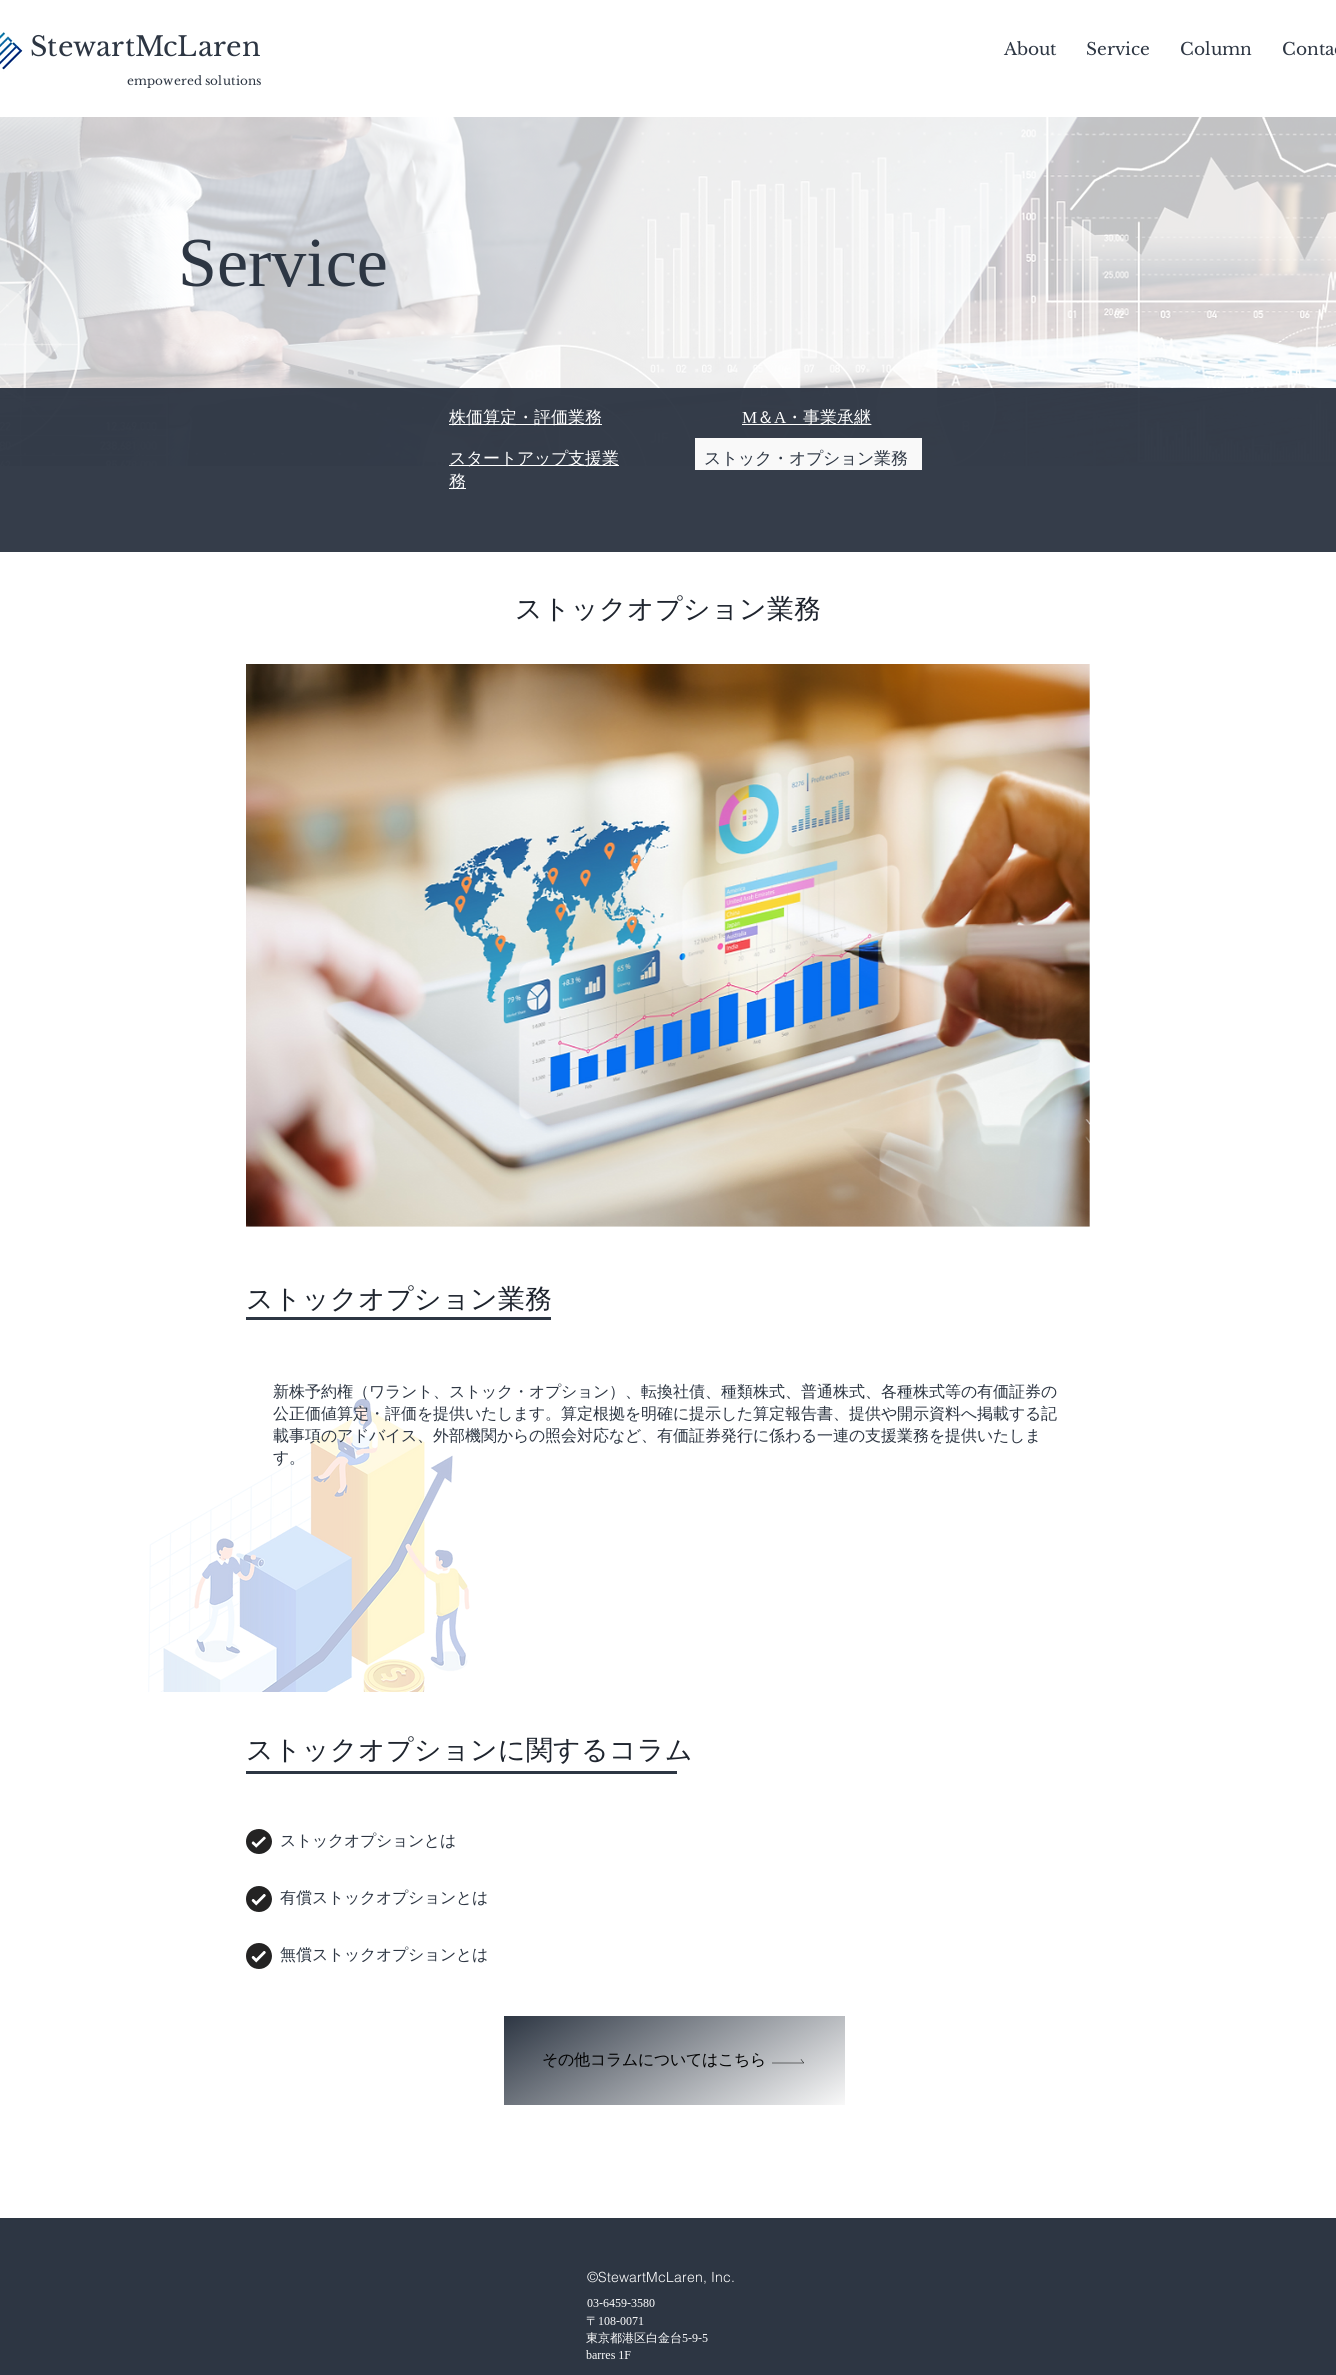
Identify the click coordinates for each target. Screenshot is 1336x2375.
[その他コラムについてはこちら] (674, 2060)
